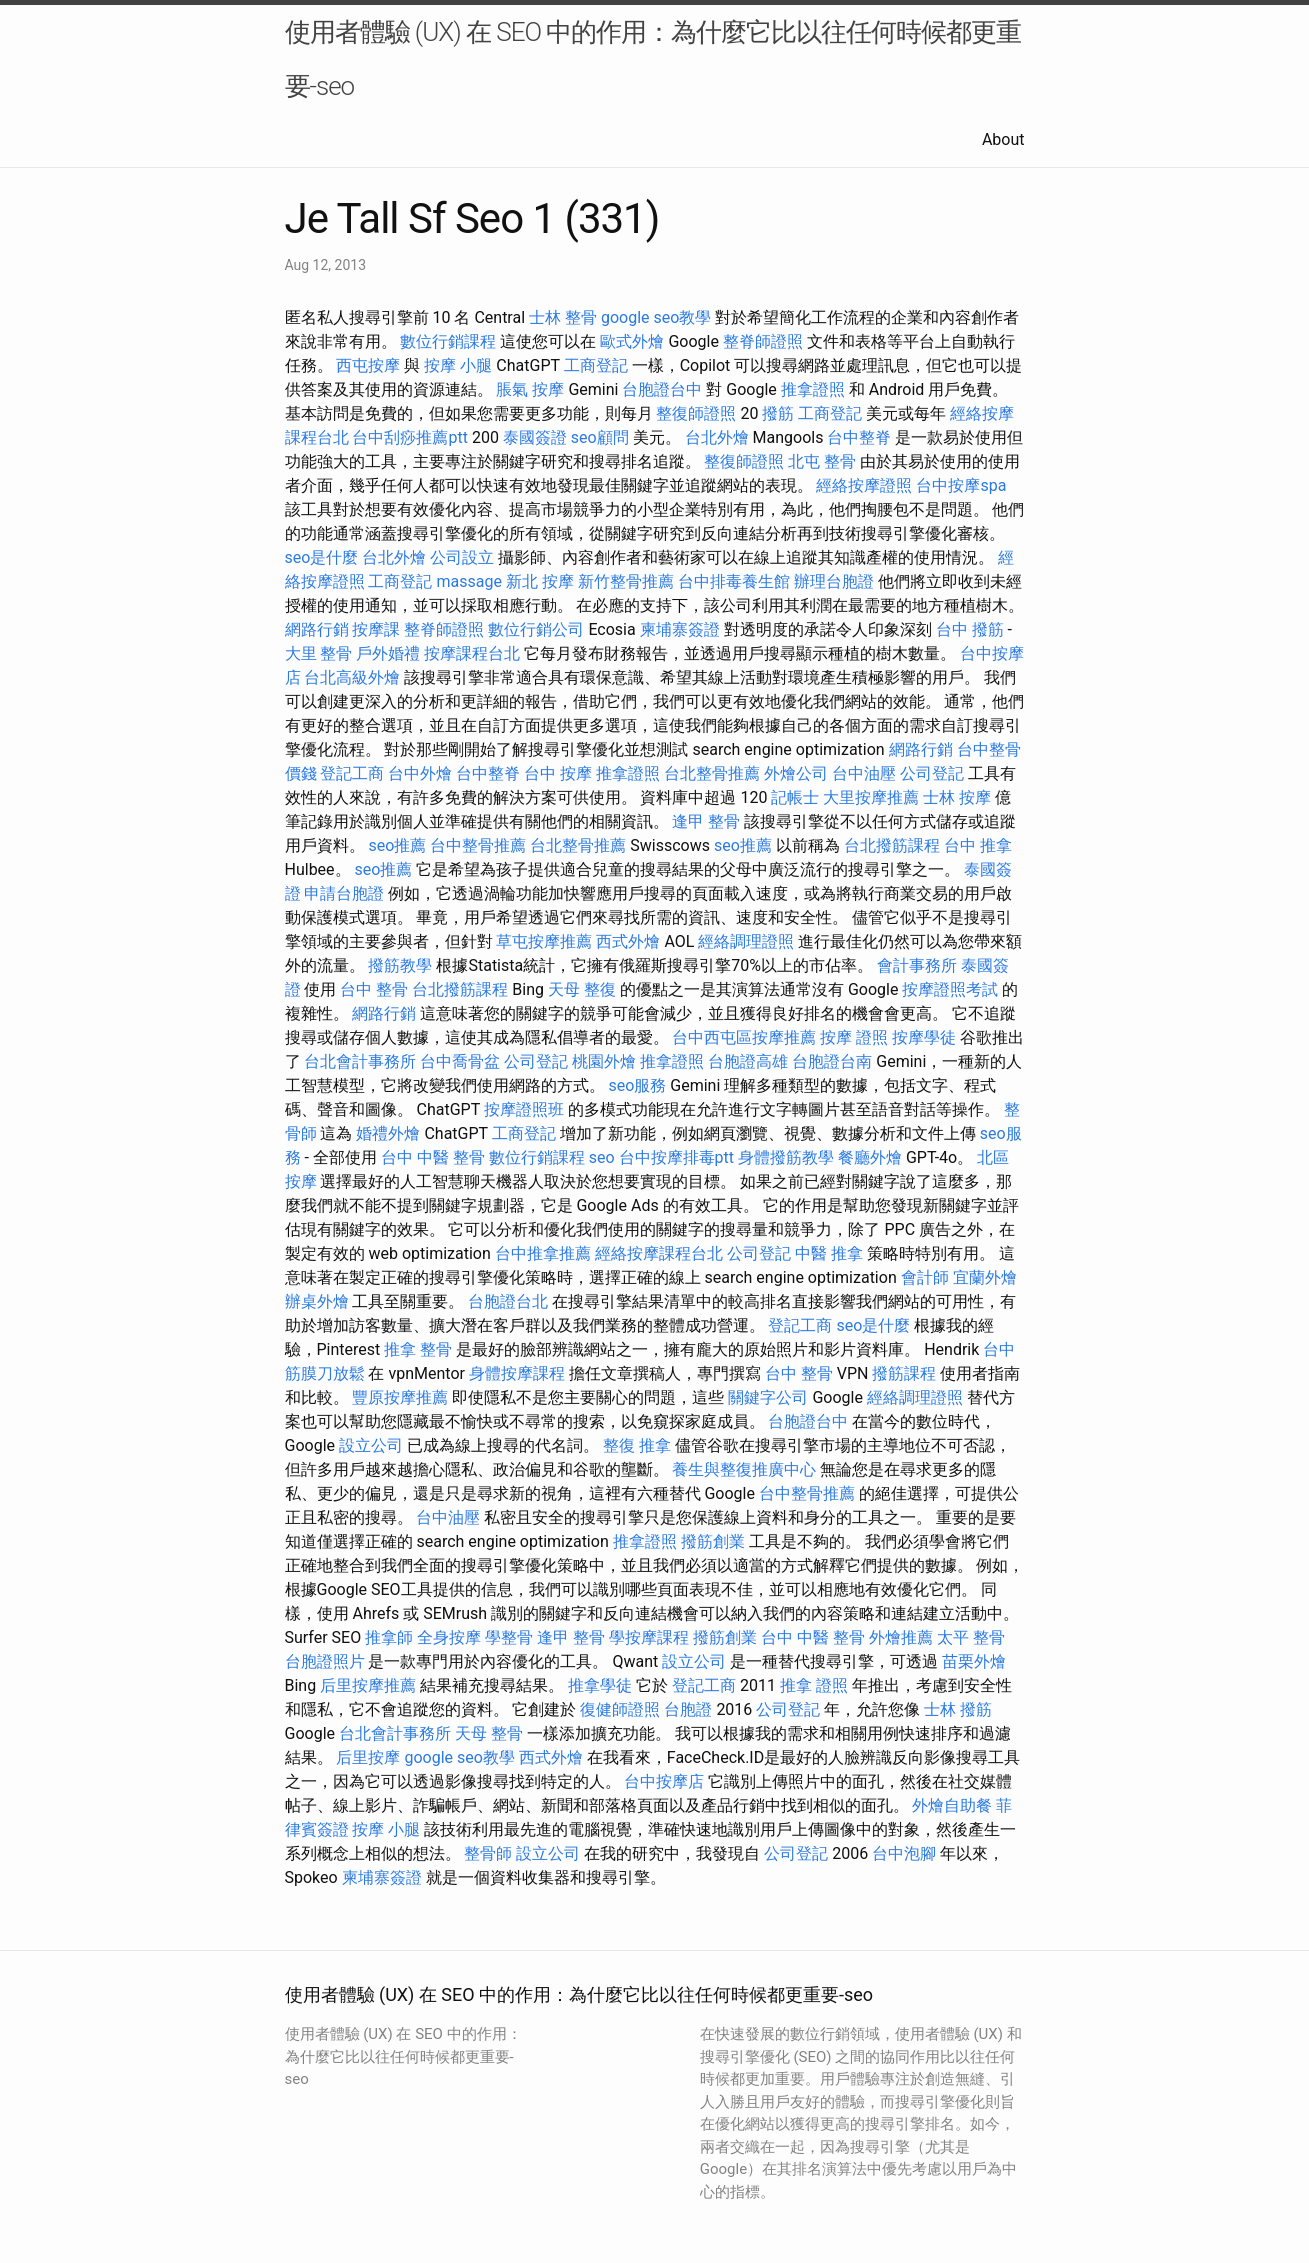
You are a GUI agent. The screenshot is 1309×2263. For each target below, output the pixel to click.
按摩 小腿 (458, 365)
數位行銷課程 (448, 341)
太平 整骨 (971, 1637)
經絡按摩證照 (864, 485)
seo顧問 (600, 437)
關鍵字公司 (768, 1397)
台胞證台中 (662, 389)
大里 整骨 (319, 653)
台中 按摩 (558, 773)
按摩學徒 (924, 1037)
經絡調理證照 (746, 941)
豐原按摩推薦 (400, 1397)
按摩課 (376, 629)
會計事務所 (917, 965)
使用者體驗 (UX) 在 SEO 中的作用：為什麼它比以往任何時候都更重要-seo (653, 59)
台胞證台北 (508, 1301)
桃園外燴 (604, 1061)
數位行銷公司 (536, 629)
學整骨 (509, 1637)
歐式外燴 (632, 341)
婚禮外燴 (388, 1133)
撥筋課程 (904, 1373)
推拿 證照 (814, 1685)
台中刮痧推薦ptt (409, 437)
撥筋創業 (713, 1541)
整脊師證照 (763, 341)
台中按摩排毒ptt (676, 1157)
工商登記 (596, 365)
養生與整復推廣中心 (744, 1469)
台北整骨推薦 (712, 773)
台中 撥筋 (970, 629)
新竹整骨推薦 (626, 581)
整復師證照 (696, 413)
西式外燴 (628, 941)
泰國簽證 (535, 437)
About (1003, 139)
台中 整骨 (374, 989)
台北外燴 (717, 437)
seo (602, 1157)
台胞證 (688, 1709)
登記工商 (352, 773)
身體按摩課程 (517, 1373)
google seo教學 (656, 317)
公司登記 (932, 773)
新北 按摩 (540, 581)
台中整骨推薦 (478, 845)
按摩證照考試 (950, 989)
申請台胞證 (344, 893)
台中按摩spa (961, 485)
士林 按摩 (957, 797)
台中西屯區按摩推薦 (744, 1037)
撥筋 (778, 413)
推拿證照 (813, 389)
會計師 (925, 1277)
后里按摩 (368, 1757)
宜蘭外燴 (985, 1277)
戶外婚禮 (388, 653)
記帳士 (795, 797)
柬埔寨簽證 (680, 629)
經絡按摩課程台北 (659, 1253)
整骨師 (488, 1853)
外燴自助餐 (952, 1805)
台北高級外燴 (352, 677)
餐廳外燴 (870, 1157)
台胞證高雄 (748, 1061)
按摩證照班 (524, 1109)
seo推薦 (397, 845)
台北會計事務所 (360, 1061)
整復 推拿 (637, 1445)
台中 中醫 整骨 (433, 1157)
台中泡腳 (904, 1853)
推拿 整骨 (418, 1349)
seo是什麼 (322, 557)
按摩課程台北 (472, 653)
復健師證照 (620, 1709)
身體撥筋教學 (786, 1157)
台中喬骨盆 (460, 1061)
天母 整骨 (489, 1733)
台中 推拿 (978, 845)
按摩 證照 (854, 1037)
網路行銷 (317, 629)
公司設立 (462, 557)
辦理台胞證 (834, 581)
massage (468, 581)
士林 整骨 (563, 317)
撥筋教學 (400, 965)
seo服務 (637, 1085)
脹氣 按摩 (530, 389)
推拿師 (389, 1637)
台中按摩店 (664, 1781)
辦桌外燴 (317, 1301)
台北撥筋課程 (892, 845)
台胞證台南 (832, 1061)
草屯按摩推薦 (544, 941)
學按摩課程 (649, 1637)
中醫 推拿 (829, 1253)
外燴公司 (796, 773)
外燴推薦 (901, 1637)
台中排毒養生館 (734, 581)
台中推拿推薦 (543, 1253)
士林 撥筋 (958, 1709)
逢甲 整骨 (706, 821)
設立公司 (371, 1445)
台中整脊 (859, 437)
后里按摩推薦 (368, 1685)
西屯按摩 (368, 365)
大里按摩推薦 (871, 797)
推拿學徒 (600, 1685)
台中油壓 (864, 773)
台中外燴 (420, 773)
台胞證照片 (325, 1661)
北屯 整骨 (822, 461)
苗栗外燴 (974, 1661)
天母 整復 (582, 989)
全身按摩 (449, 1637)
